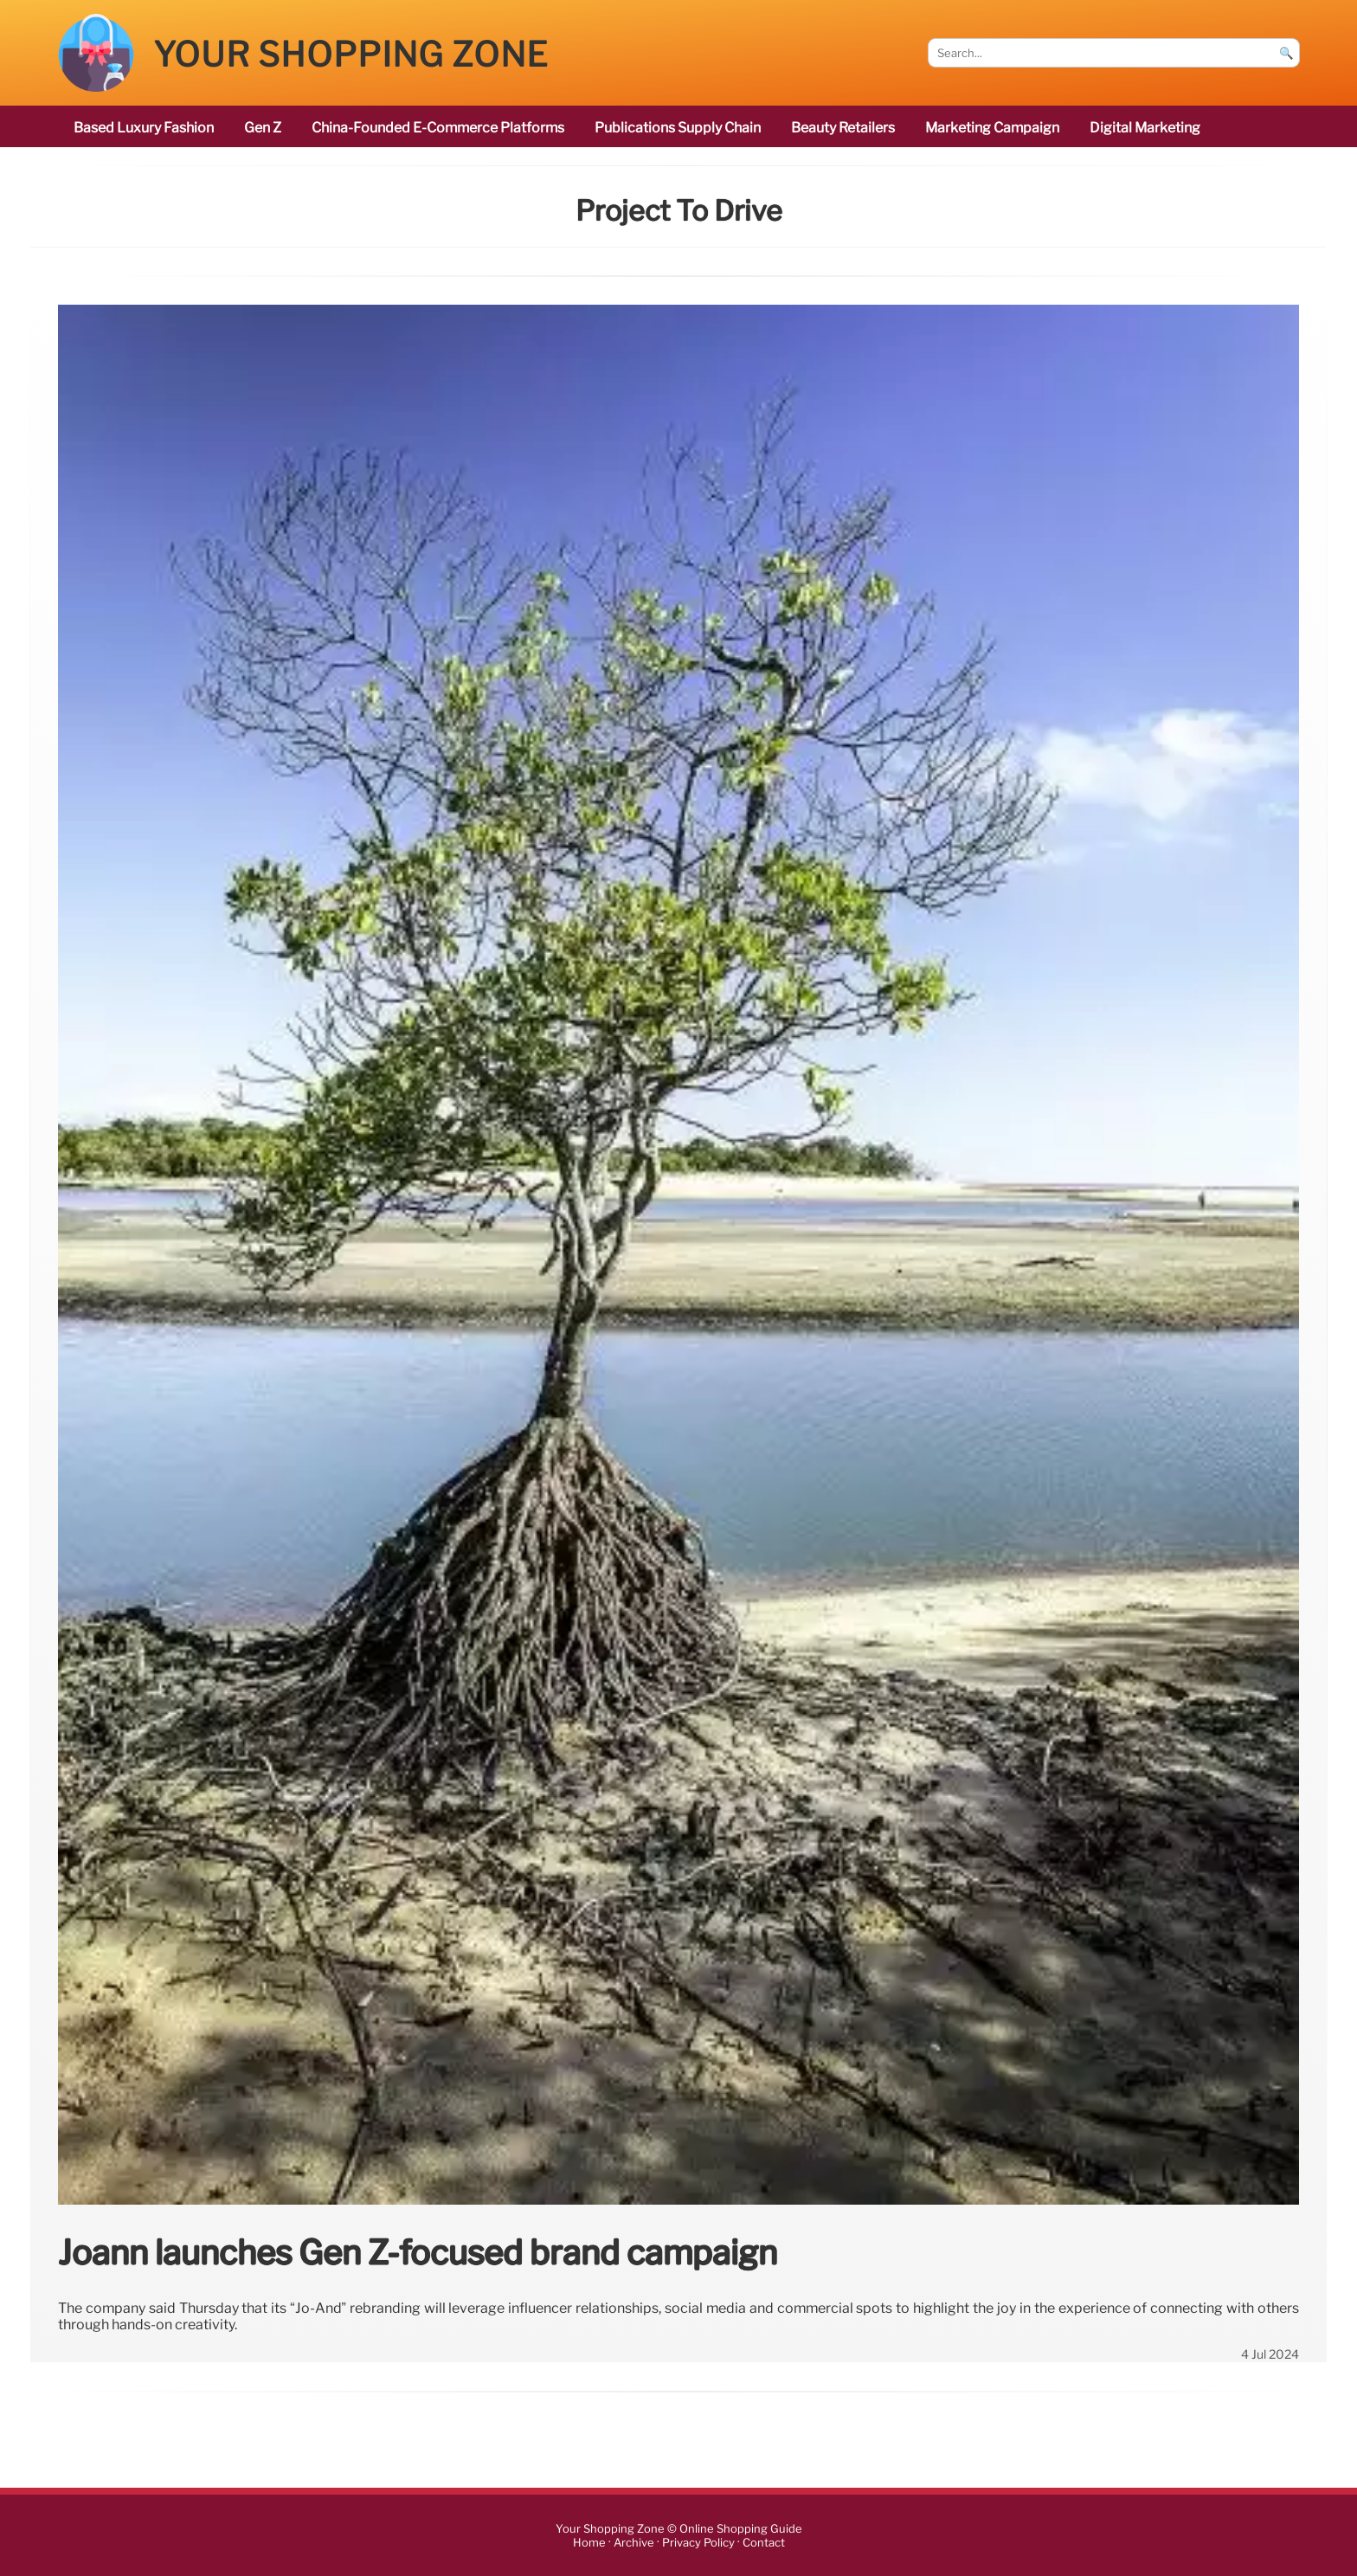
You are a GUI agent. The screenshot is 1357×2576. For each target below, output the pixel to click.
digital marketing (1145, 127)
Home (589, 2542)
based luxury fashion (144, 127)
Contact (764, 2542)
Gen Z (262, 127)
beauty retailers (843, 127)
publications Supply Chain (678, 127)
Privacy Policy (698, 2542)
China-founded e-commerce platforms (438, 127)
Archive (634, 2542)
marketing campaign (992, 127)
